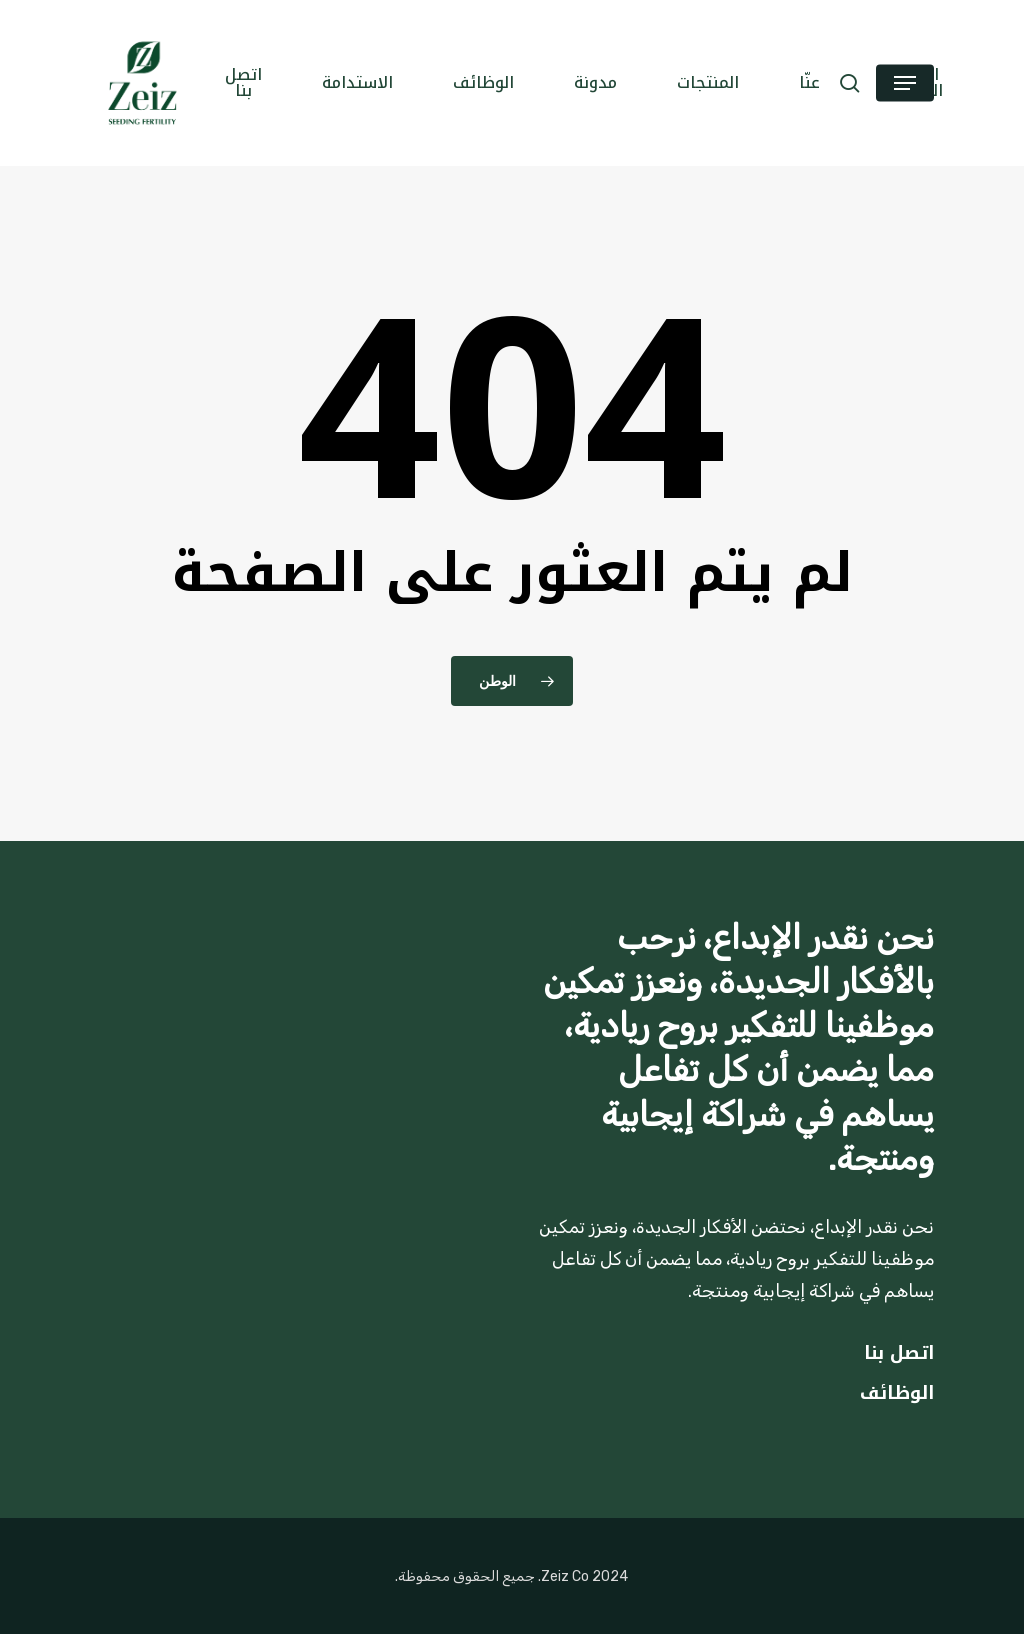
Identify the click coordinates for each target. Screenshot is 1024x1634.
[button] (905, 83)
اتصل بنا (899, 1353)
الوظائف (897, 1393)
